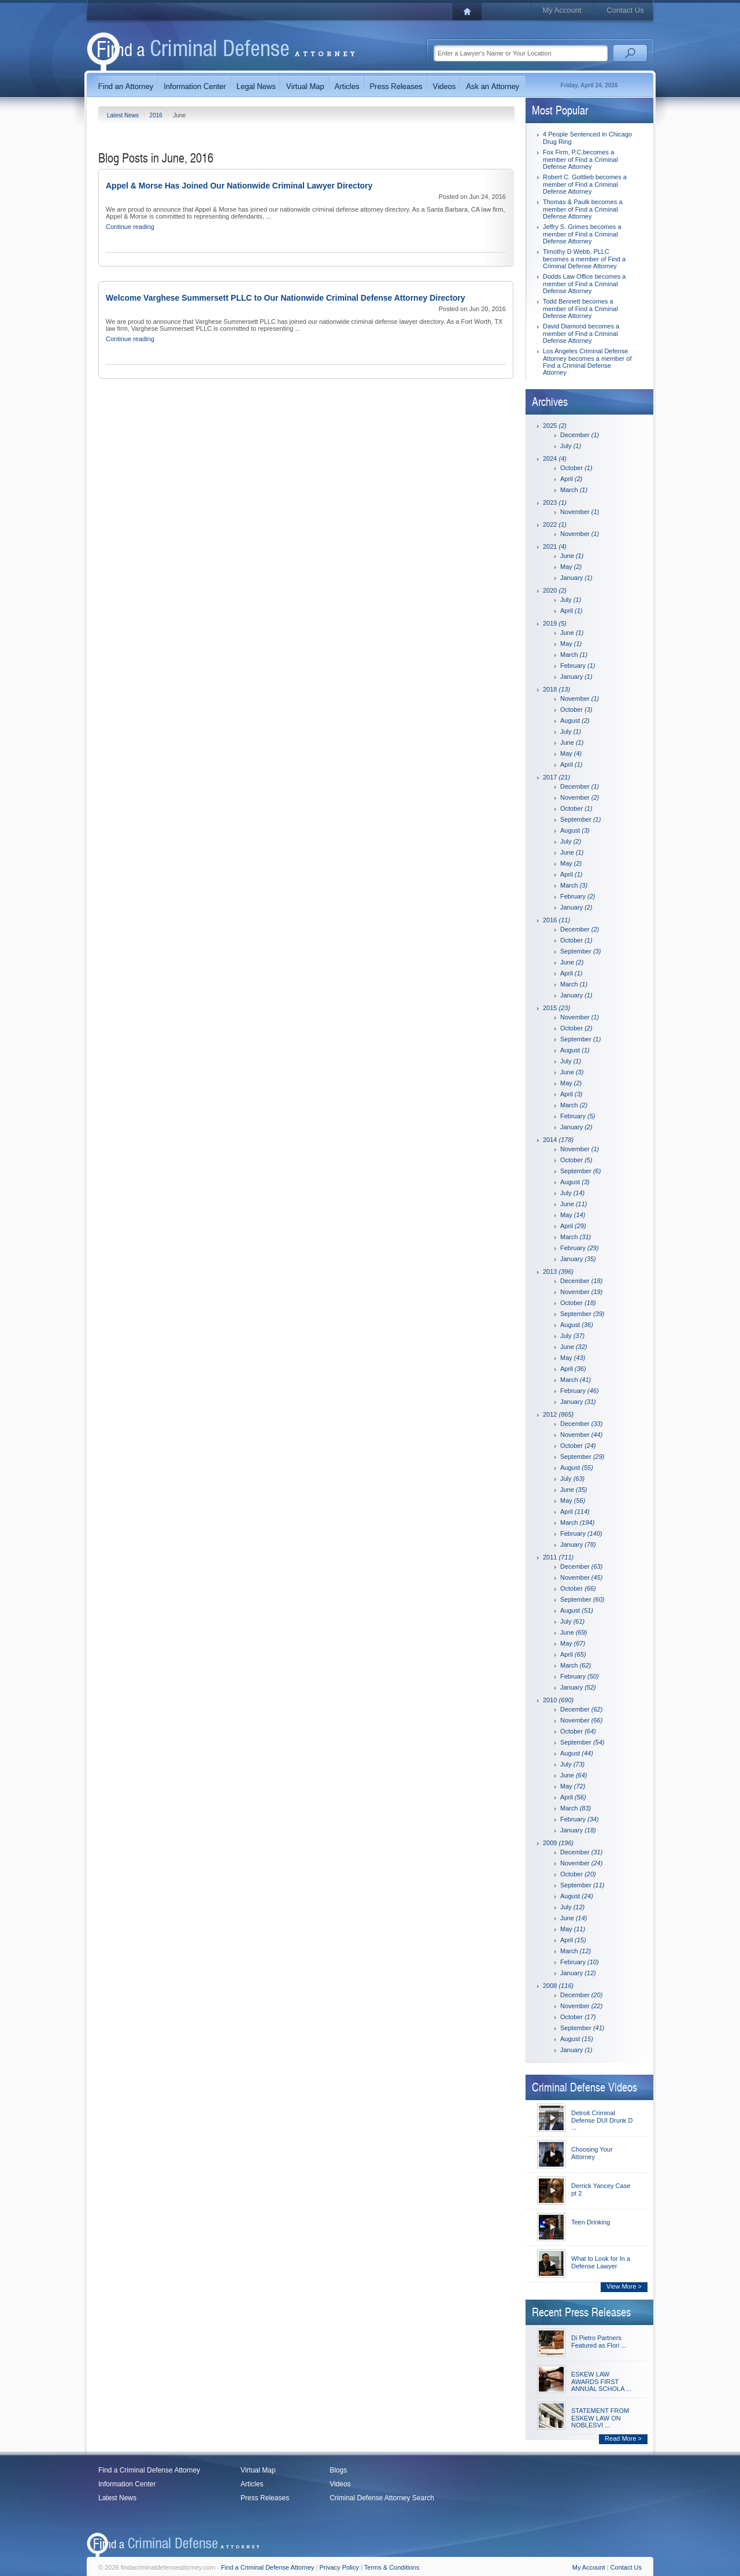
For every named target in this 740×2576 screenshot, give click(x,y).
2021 (555, 546)
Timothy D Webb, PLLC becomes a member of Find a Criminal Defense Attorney (584, 258)
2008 (558, 1985)
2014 (558, 1139)
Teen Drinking (590, 2222)
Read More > (623, 2438)
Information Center (127, 2484)
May (571, 566)
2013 (558, 1271)
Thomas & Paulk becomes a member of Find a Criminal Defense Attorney (583, 209)
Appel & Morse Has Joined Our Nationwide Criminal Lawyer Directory (239, 185)
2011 (558, 1557)
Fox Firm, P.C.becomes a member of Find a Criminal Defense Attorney (580, 159)
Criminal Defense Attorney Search (382, 2498)
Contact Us (624, 10)
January (576, 577)
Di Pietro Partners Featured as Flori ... (598, 2341)
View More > (624, 2286)
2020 (555, 590)
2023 (555, 502)
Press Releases (264, 2498)
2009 (558, 1842)
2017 (556, 777)
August (575, 720)
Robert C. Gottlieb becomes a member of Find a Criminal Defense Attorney (585, 184)
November (579, 511)
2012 (558, 1414)
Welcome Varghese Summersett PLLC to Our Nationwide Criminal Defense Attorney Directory (285, 297)
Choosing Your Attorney (592, 2153)
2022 (555, 524)
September (580, 819)
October (576, 467)
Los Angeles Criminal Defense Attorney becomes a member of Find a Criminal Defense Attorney (587, 362)
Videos (340, 2484)
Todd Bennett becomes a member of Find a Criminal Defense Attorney (580, 308)
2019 (555, 623)
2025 (555, 425)
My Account (561, 10)
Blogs (338, 2470)
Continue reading (130, 226)
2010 (558, 1700)
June (571, 555)
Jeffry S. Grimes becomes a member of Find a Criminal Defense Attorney (582, 234)
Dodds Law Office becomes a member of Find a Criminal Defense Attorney (584, 283)
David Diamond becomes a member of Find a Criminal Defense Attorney (581, 333)
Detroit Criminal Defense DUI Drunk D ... (601, 2120)
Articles (251, 2484)
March (573, 489)
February (577, 665)
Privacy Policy (339, 2567)
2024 (555, 458)
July (570, 445)
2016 (157, 115)
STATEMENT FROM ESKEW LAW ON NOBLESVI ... (600, 2418)
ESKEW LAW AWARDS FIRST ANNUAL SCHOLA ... (601, 2381)
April (571, 478)
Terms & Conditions (391, 2567)
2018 (556, 689)
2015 (556, 1007)
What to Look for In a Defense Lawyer (600, 2262)
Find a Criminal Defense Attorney (149, 2470)
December (579, 434)
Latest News (123, 115)
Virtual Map (257, 2470)
